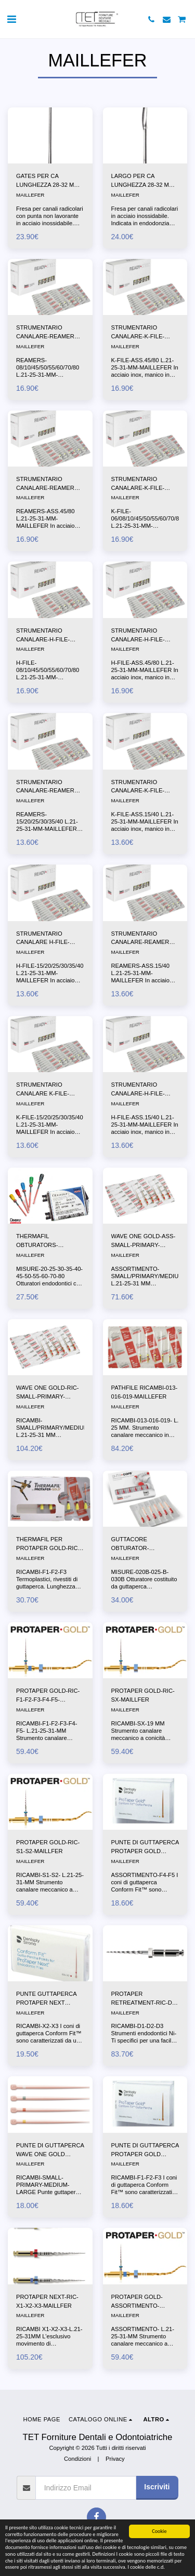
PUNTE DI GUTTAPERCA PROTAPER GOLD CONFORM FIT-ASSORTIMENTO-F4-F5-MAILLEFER (145, 1847)
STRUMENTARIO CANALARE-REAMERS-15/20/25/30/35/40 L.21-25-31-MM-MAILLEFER (48, 787)
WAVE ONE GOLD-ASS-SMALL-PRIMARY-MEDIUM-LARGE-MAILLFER (143, 1241)
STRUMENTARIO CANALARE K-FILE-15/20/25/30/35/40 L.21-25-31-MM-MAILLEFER (47, 1089)
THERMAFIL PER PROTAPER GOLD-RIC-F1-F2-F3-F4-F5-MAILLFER (48, 1544)
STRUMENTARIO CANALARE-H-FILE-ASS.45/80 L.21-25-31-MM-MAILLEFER (141, 635)
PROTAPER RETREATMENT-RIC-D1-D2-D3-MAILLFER (144, 1999)
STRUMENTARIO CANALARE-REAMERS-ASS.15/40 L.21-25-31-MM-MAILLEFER (143, 938)
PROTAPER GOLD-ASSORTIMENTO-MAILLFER (137, 2302)
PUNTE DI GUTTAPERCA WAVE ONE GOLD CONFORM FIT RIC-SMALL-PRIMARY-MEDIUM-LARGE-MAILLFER (50, 2150)
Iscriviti (157, 2487)
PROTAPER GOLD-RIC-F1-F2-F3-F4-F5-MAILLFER (48, 1696)
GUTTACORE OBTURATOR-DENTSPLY (130, 1544)
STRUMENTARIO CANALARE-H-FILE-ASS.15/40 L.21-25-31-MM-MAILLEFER (141, 1089)
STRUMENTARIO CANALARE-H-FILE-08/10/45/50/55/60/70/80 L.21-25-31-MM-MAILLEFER (47, 635)
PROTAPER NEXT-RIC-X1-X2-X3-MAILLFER (47, 2301)
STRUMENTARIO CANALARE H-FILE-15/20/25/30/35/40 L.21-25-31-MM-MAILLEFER (47, 938)
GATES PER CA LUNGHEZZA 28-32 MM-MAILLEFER (48, 181)
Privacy (115, 2459)
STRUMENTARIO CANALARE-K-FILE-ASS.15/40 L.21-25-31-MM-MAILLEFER (141, 787)
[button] (11, 19)
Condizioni (77, 2459)
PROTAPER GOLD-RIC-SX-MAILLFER (143, 1695)
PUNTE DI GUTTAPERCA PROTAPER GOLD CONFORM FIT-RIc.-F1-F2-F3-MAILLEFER (145, 2150)
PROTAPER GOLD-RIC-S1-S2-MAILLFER (48, 1846)
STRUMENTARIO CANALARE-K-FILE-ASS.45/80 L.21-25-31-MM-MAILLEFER (141, 332)
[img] (50, 135)
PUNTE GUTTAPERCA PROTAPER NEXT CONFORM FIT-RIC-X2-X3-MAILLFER (47, 1999)
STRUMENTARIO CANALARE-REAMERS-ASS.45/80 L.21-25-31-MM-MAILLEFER (48, 484)
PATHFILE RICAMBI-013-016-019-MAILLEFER (144, 1392)
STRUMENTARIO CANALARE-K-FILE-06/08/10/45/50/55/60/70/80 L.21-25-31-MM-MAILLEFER (147, 484)
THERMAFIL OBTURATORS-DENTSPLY (37, 1241)
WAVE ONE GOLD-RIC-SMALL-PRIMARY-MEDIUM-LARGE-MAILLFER (47, 1393)
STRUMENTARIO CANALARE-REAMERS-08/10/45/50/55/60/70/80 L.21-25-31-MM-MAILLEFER (48, 332)
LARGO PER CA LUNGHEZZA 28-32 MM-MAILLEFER (143, 181)
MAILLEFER (30, 195)
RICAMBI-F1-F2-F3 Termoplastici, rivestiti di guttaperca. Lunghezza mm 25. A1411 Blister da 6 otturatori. (48, 1586)
